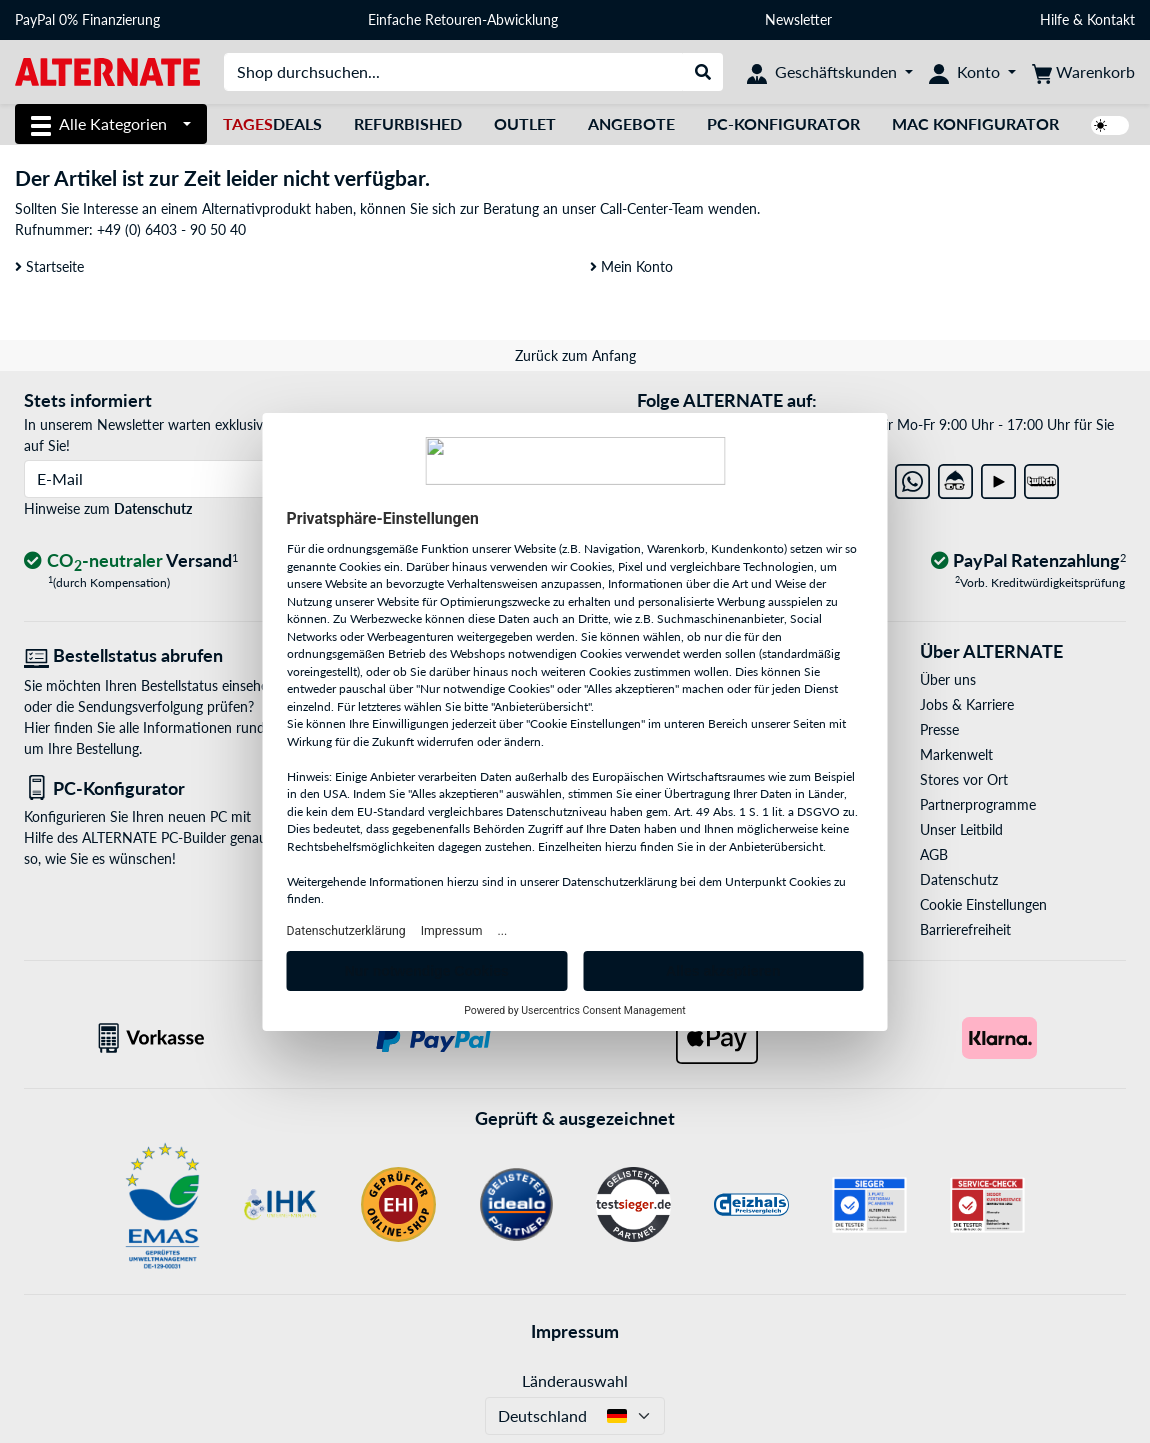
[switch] (1110, 125)
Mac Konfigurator (975, 123)
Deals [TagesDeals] (272, 123)
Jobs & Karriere (967, 704)
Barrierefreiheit (965, 929)
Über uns (948, 679)
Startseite (49, 266)
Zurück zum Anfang (575, 355)
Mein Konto (631, 266)
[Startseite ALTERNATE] (107, 70)
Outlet (525, 123)
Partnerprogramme (978, 804)
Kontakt (1111, 19)
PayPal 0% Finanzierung (87, 19)
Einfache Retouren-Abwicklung (463, 19)
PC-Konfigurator (783, 123)
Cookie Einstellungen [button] (983, 904)
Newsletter (798, 19)
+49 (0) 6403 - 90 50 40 (171, 229)
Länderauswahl (575, 1380)
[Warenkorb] (1083, 72)
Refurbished (408, 123)
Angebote (631, 123)
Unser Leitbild (961, 829)
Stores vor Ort (964, 779)
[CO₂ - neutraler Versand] (131, 561)
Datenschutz (153, 508)
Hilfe (1054, 19)
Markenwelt (956, 754)
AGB (934, 854)
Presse (939, 729)
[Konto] (972, 72)
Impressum (575, 1331)
